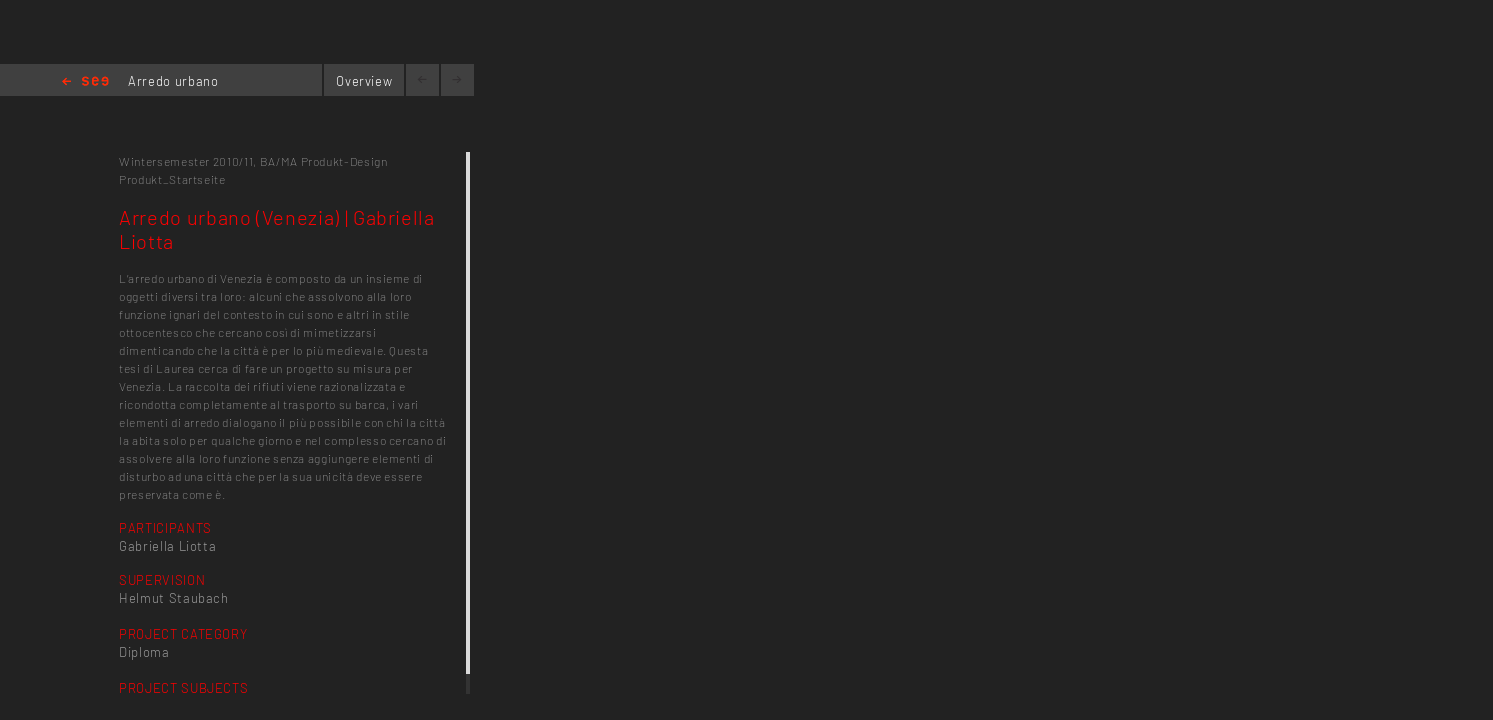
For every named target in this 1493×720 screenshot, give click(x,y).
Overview (364, 81)
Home (85, 82)
